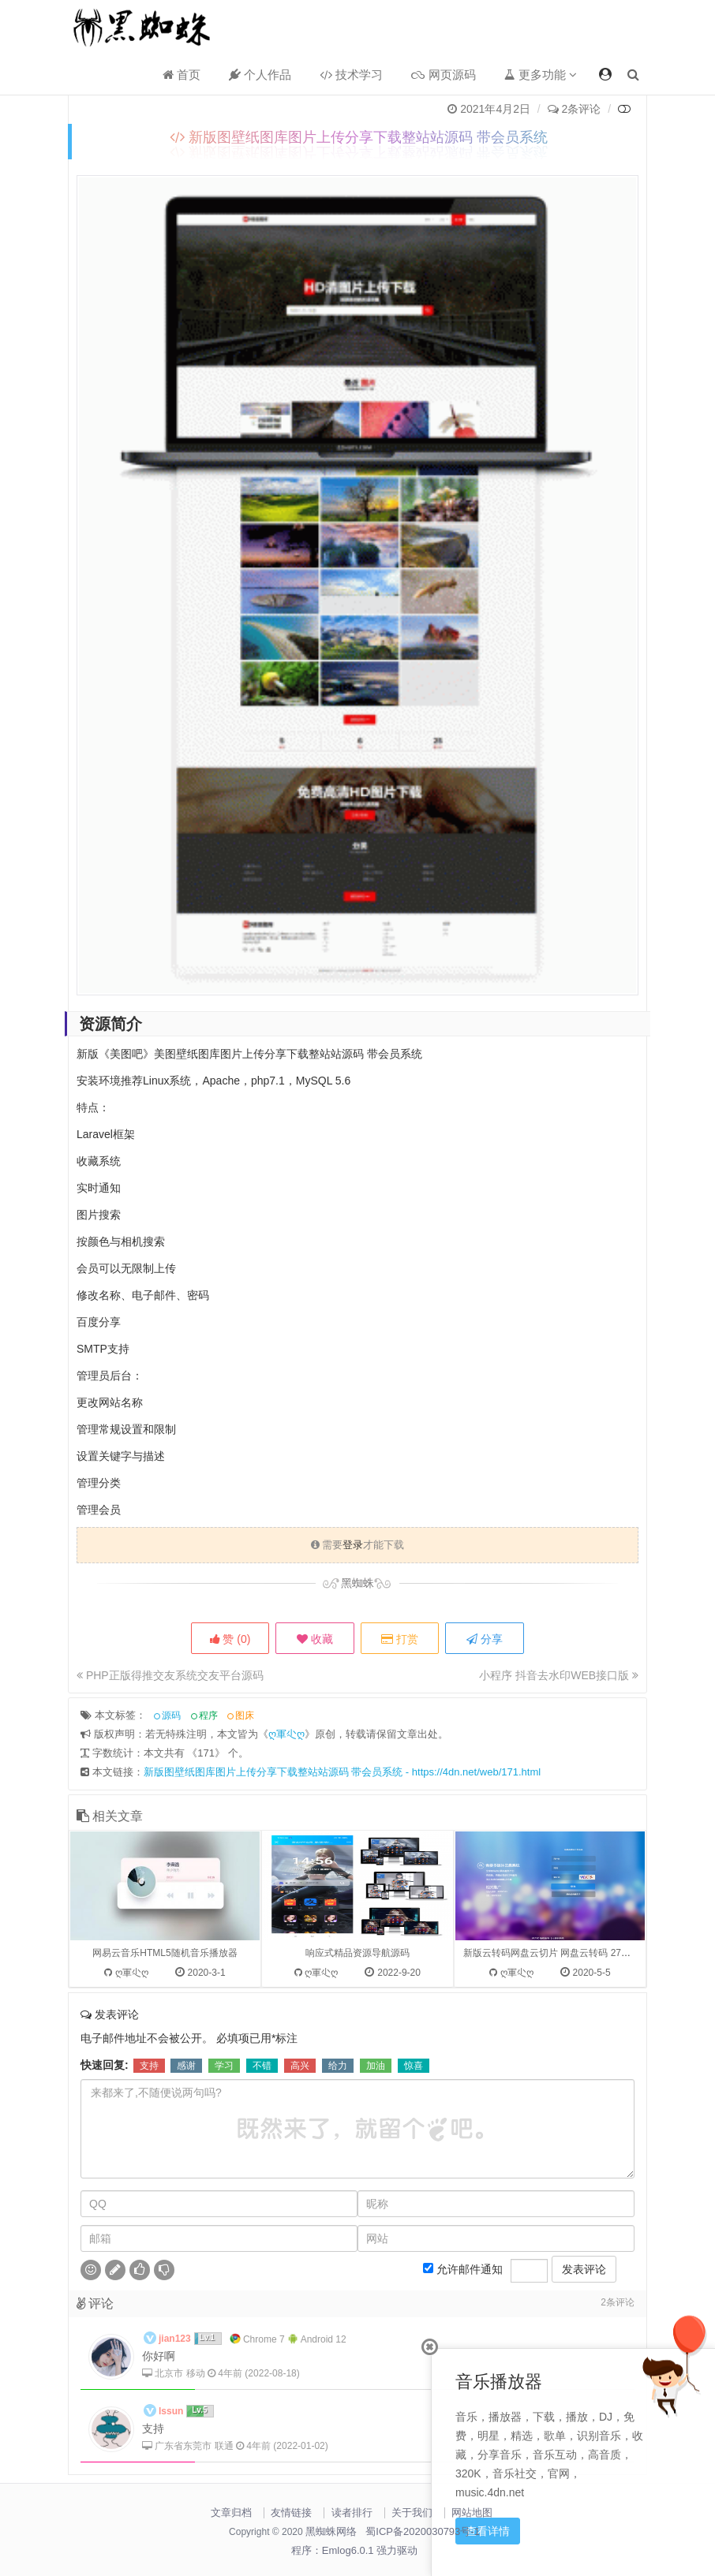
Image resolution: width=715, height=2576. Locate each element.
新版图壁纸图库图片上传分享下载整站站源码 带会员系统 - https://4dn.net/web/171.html (342, 1846)
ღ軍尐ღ (286, 1808)
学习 (224, 2139)
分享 (485, 1639)
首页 (181, 74)
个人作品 (260, 74)
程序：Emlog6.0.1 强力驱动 (354, 2550)
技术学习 (351, 74)
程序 (208, 1789)
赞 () (229, 1639)
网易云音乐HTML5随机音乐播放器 (164, 2027)
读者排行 (351, 2512)
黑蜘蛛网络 (331, 2531)
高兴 (299, 2139)
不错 (262, 2139)
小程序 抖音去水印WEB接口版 (558, 1675)
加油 (375, 2139)
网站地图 (471, 2512)
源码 (171, 1789)
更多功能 (540, 74)
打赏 (399, 1639)
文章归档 (231, 2512)
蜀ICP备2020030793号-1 (422, 2531)
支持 (149, 2139)
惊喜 (413, 2139)
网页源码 (443, 74)
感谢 (186, 2139)
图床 (244, 1789)
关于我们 (411, 2512)
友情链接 (291, 2512)
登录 (353, 1545)
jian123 (175, 2412)
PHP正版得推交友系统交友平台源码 (170, 1675)
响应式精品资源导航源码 (357, 2027)
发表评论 (584, 2343)
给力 (337, 2139)
